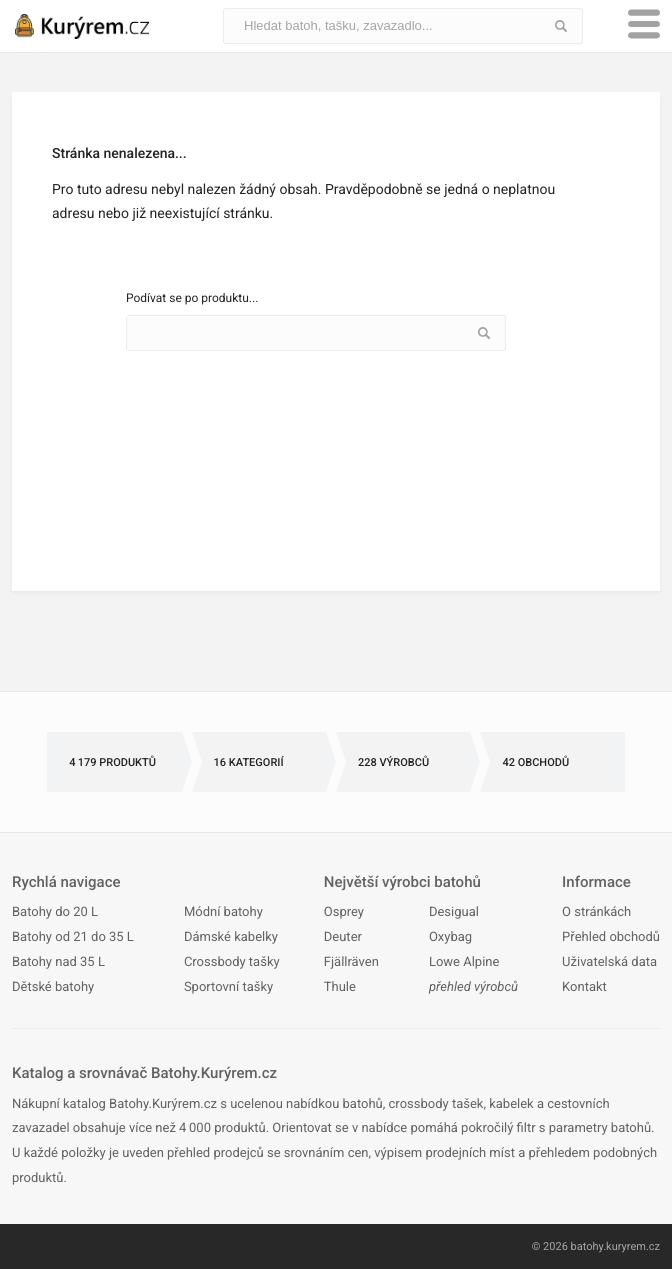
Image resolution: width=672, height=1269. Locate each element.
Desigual (454, 912)
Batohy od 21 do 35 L (73, 937)
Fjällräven (351, 962)
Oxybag (450, 937)
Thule (340, 987)
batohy (587, 1246)
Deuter (343, 937)
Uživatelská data (609, 962)
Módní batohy (223, 912)
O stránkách (596, 912)
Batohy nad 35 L (58, 962)
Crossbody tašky (232, 962)
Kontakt (584, 987)
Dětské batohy (53, 987)
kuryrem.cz (633, 1246)
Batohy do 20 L (55, 912)
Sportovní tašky (228, 987)
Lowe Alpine (464, 962)
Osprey (344, 912)
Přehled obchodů (611, 937)
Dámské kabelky (231, 937)
